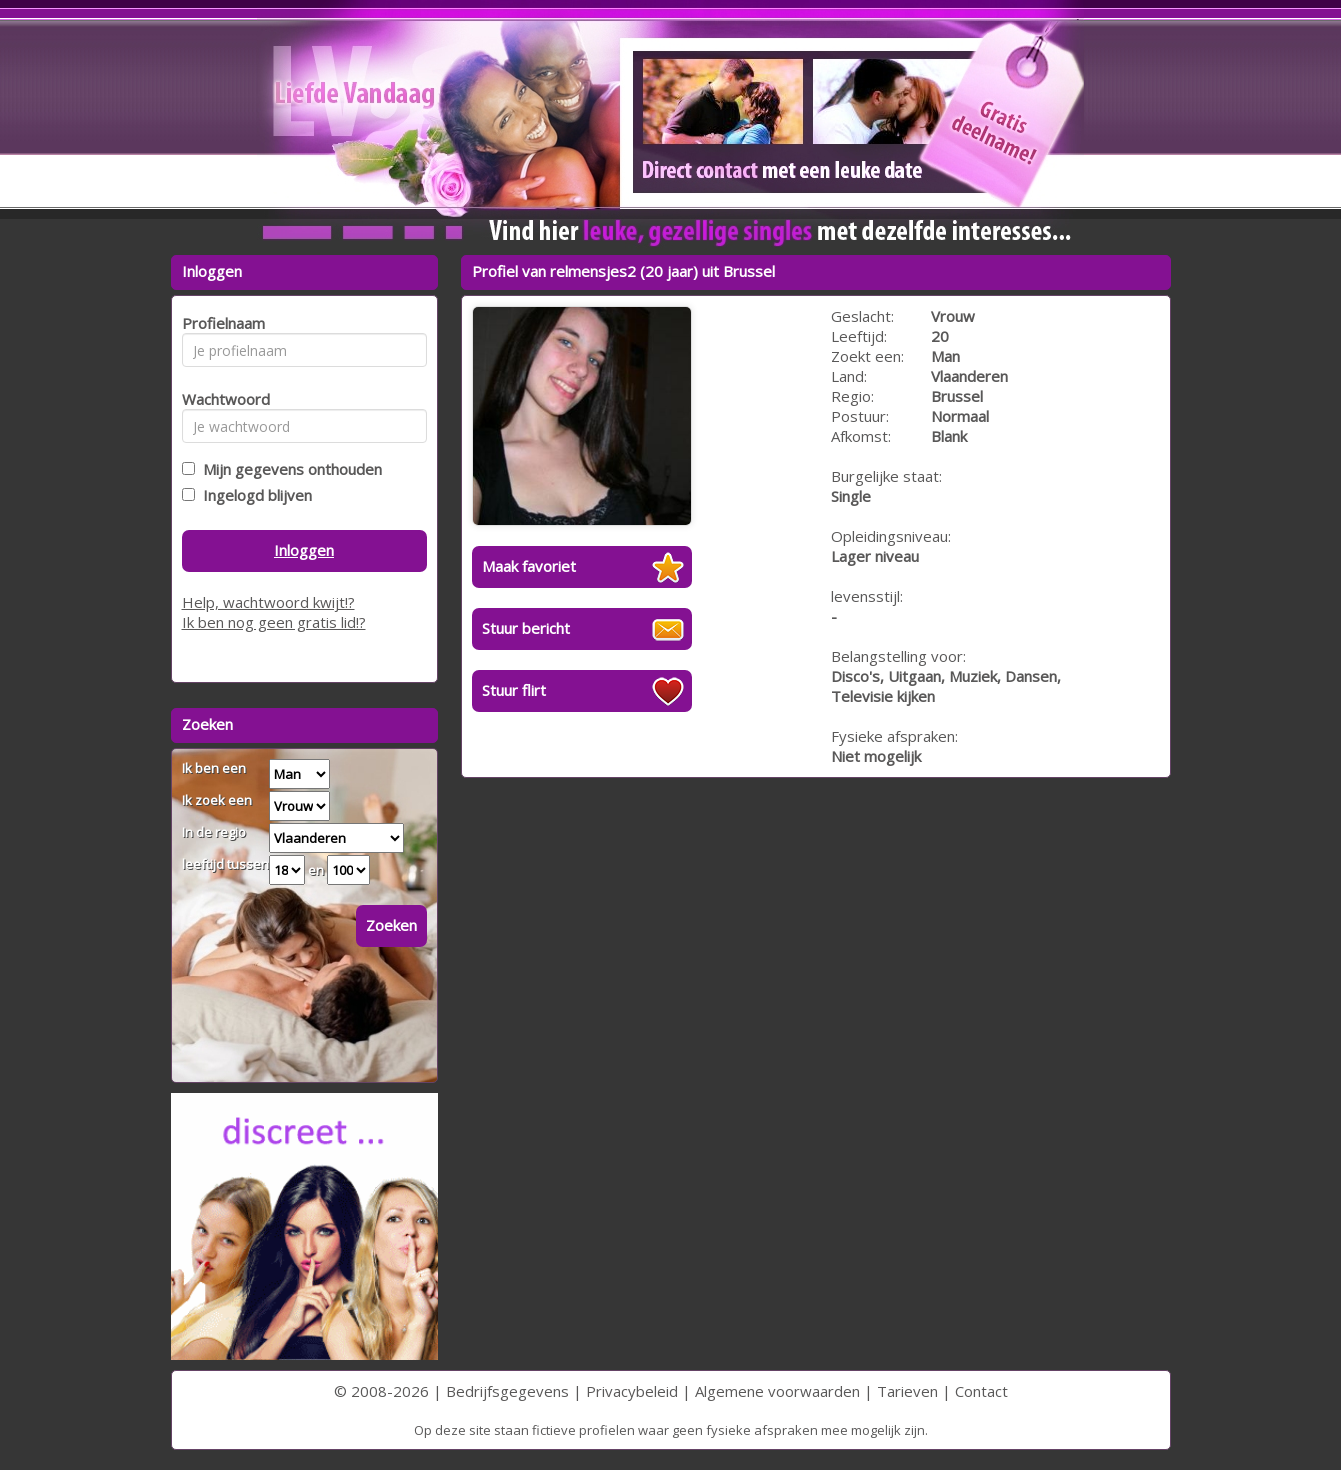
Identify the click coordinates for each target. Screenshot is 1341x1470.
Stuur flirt (514, 690)
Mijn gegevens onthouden (288, 469)
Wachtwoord (220, 399)
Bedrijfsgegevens (507, 1391)
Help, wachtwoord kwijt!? (268, 602)
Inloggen (304, 550)
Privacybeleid (632, 1391)
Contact (981, 1391)
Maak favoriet (529, 566)
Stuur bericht (526, 628)
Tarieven (907, 1391)
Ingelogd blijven (253, 495)
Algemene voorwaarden (777, 1391)
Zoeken (391, 925)
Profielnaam (220, 323)
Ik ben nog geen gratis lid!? (274, 622)
